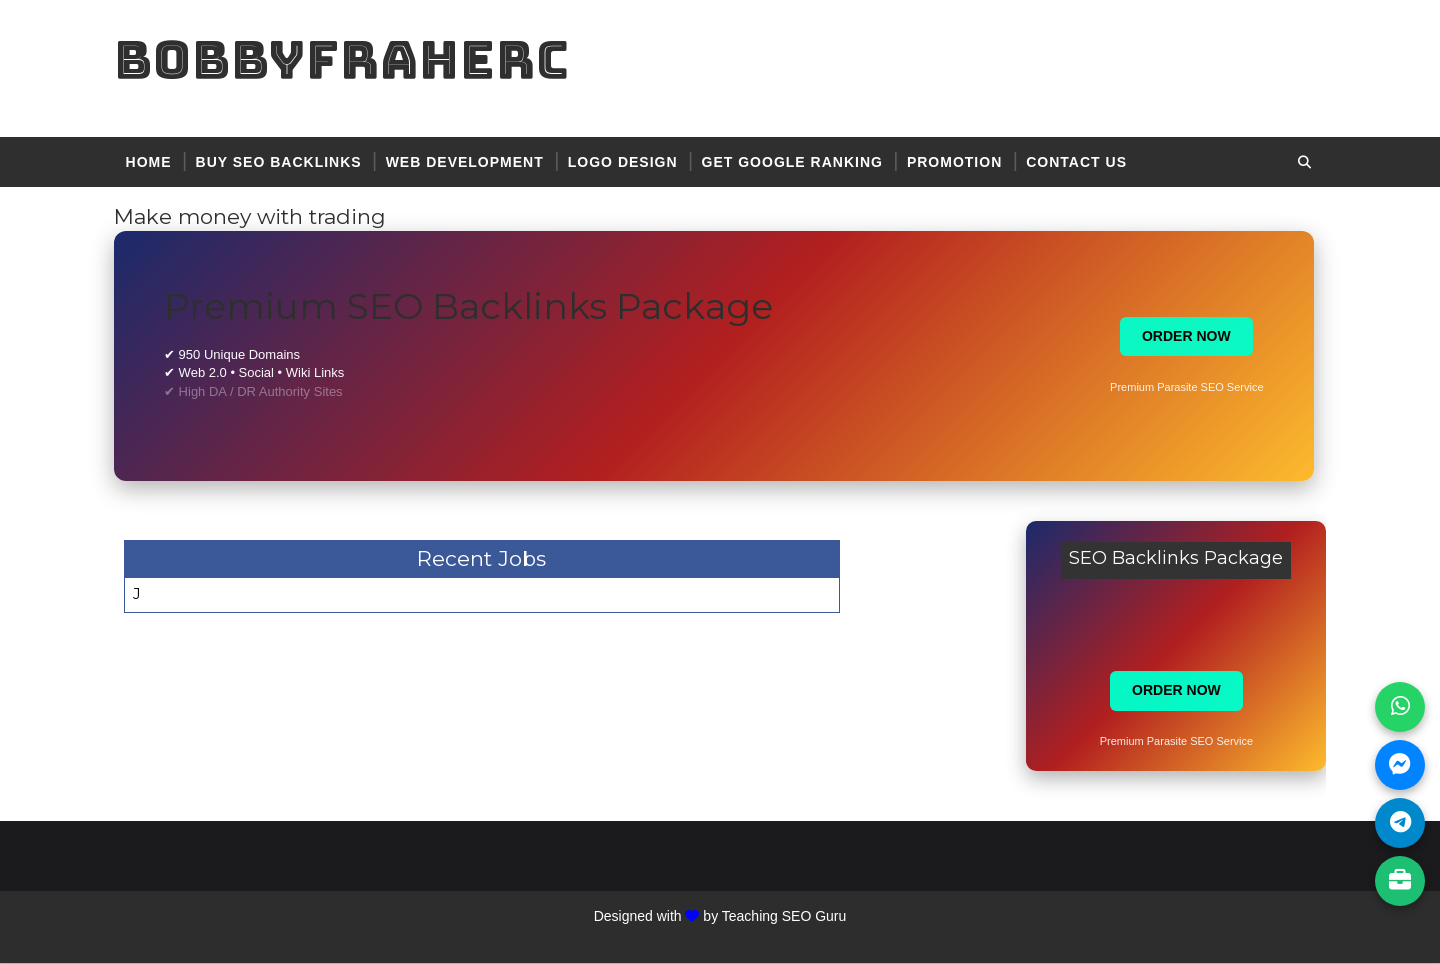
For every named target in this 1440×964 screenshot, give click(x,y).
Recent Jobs (470, 559)
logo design (629, 162)
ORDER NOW (1193, 337)
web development (471, 162)
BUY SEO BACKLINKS (285, 162)
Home (155, 162)
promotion (960, 162)
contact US (1083, 162)
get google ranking (798, 162)
